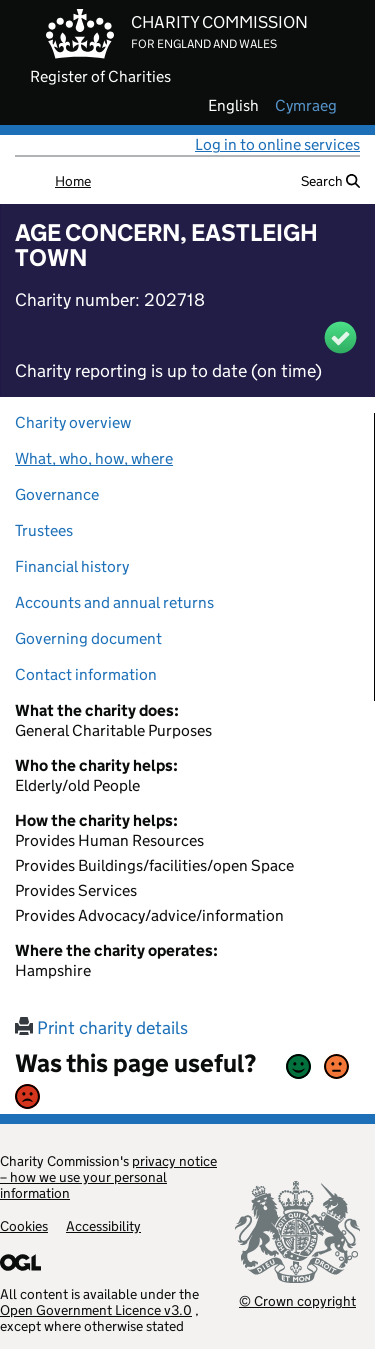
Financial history (72, 566)
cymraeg (306, 106)
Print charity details (101, 1028)
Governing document (88, 638)
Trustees (44, 530)
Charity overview (73, 422)
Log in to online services (277, 144)
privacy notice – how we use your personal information (108, 1177)
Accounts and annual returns (114, 602)
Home (73, 181)
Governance (57, 494)
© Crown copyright (297, 1300)
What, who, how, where (94, 458)
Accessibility (103, 1226)
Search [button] (330, 181)
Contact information (86, 674)
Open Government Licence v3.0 (96, 1310)
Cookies (24, 1226)
